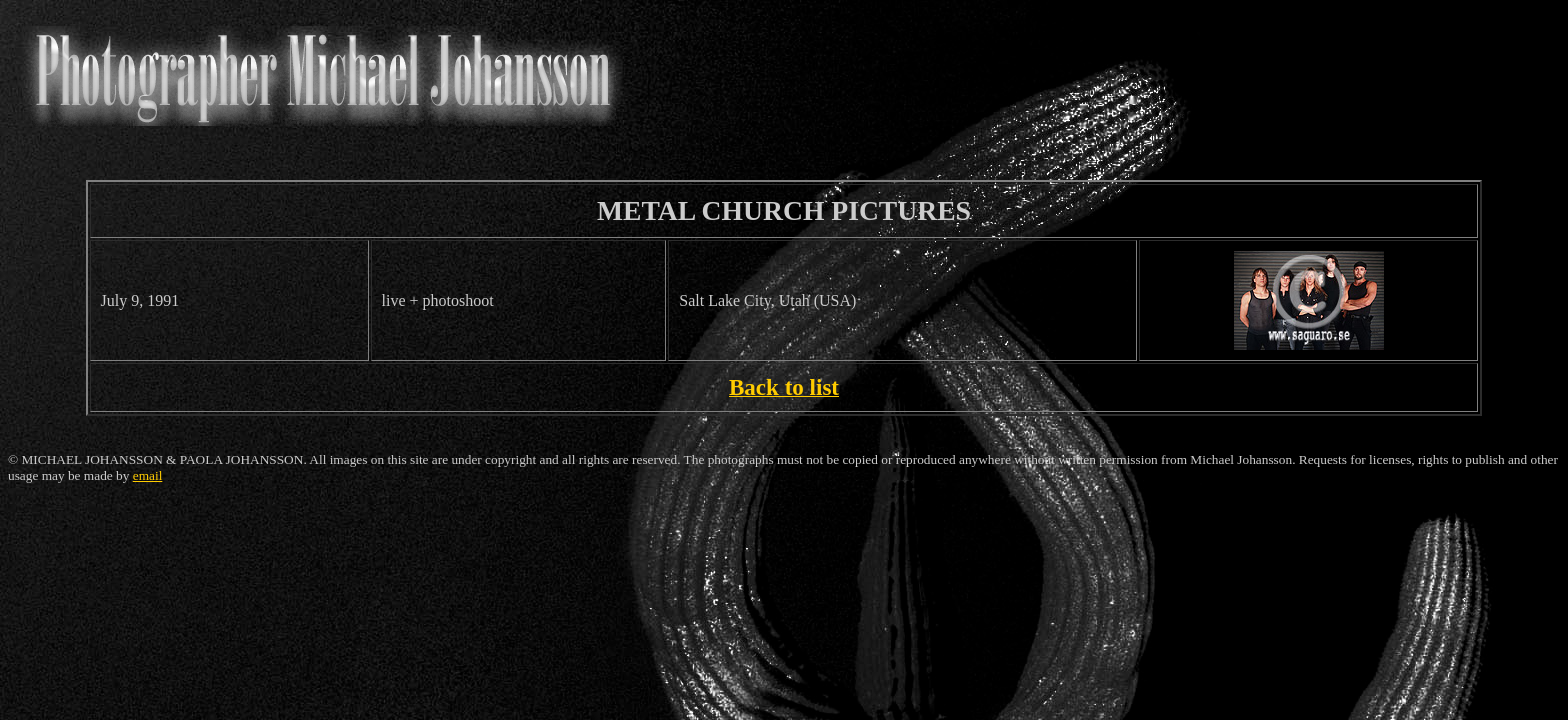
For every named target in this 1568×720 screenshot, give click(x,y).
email (148, 475)
